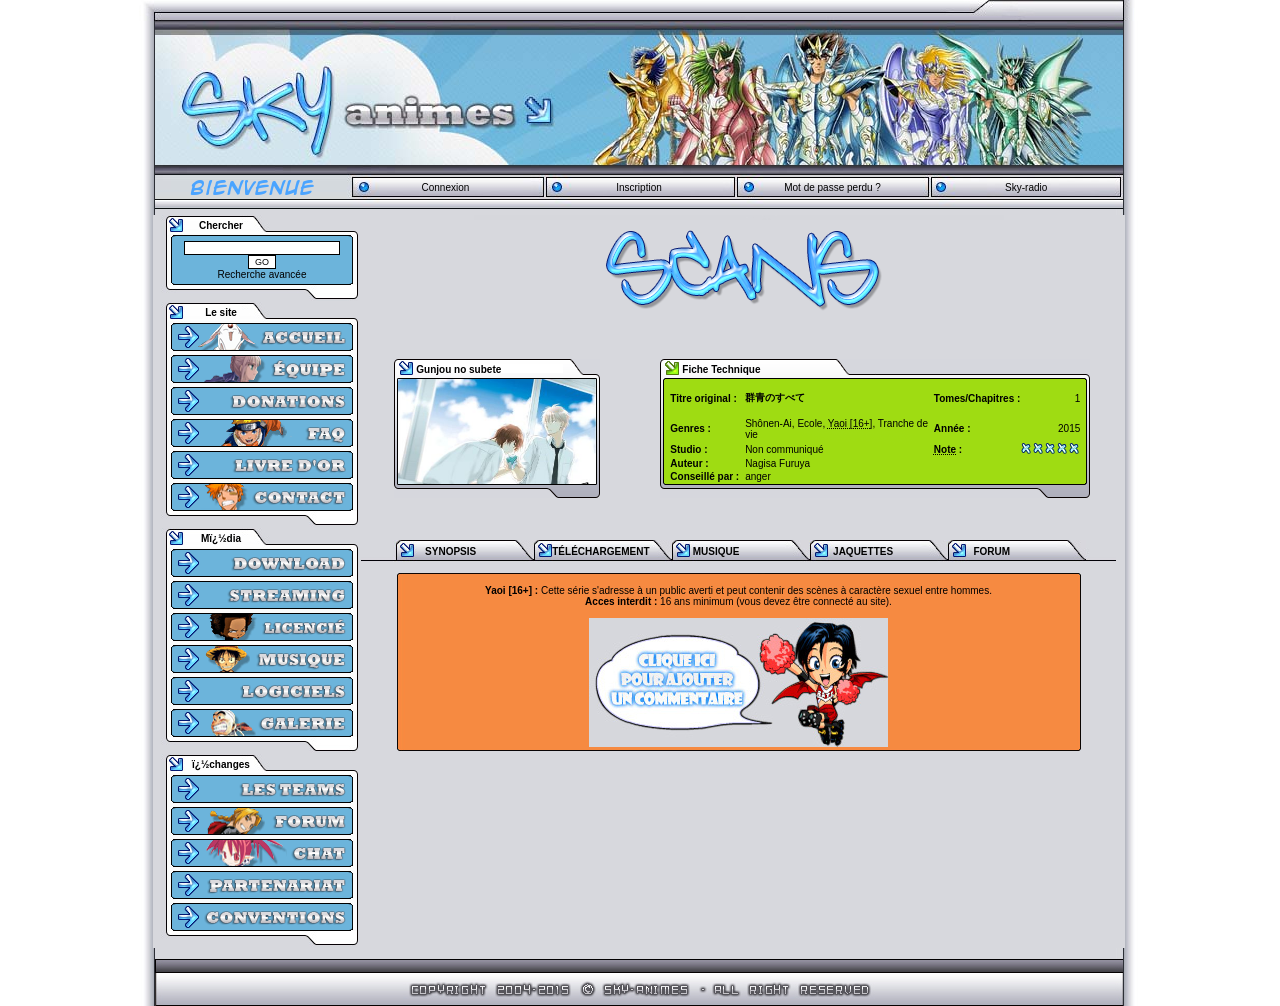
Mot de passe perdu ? (832, 187)
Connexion (445, 187)
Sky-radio (1026, 187)
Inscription (639, 187)
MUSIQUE (716, 551)
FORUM (991, 551)
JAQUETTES (863, 551)
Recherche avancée (262, 274)
